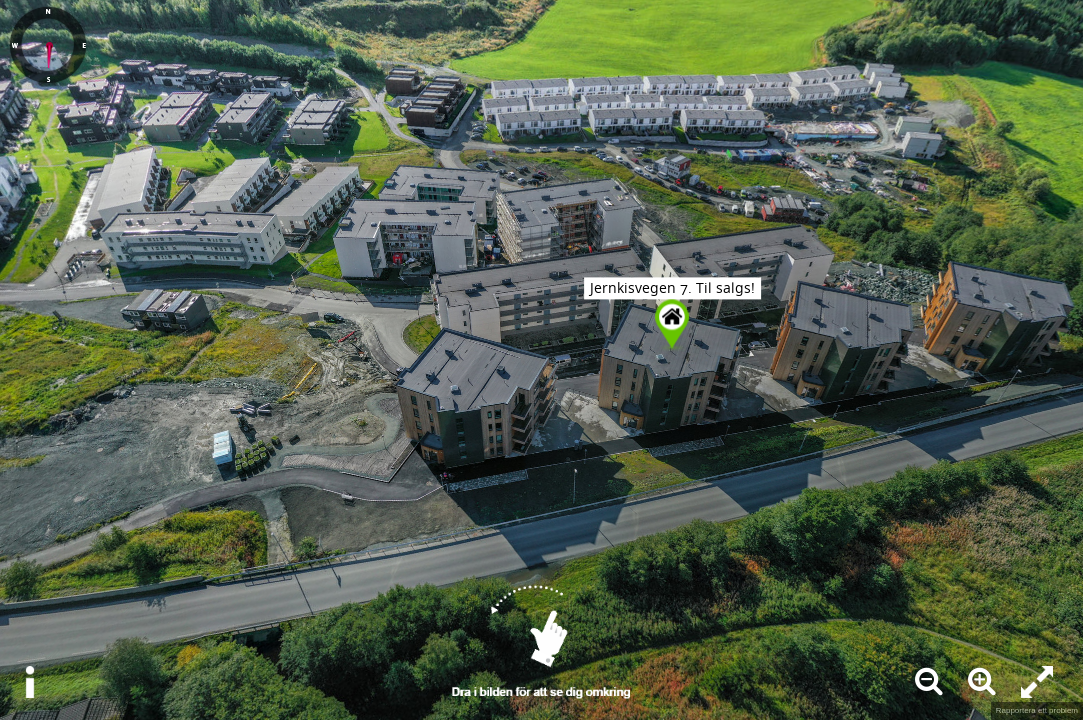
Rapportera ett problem (1037, 710)
